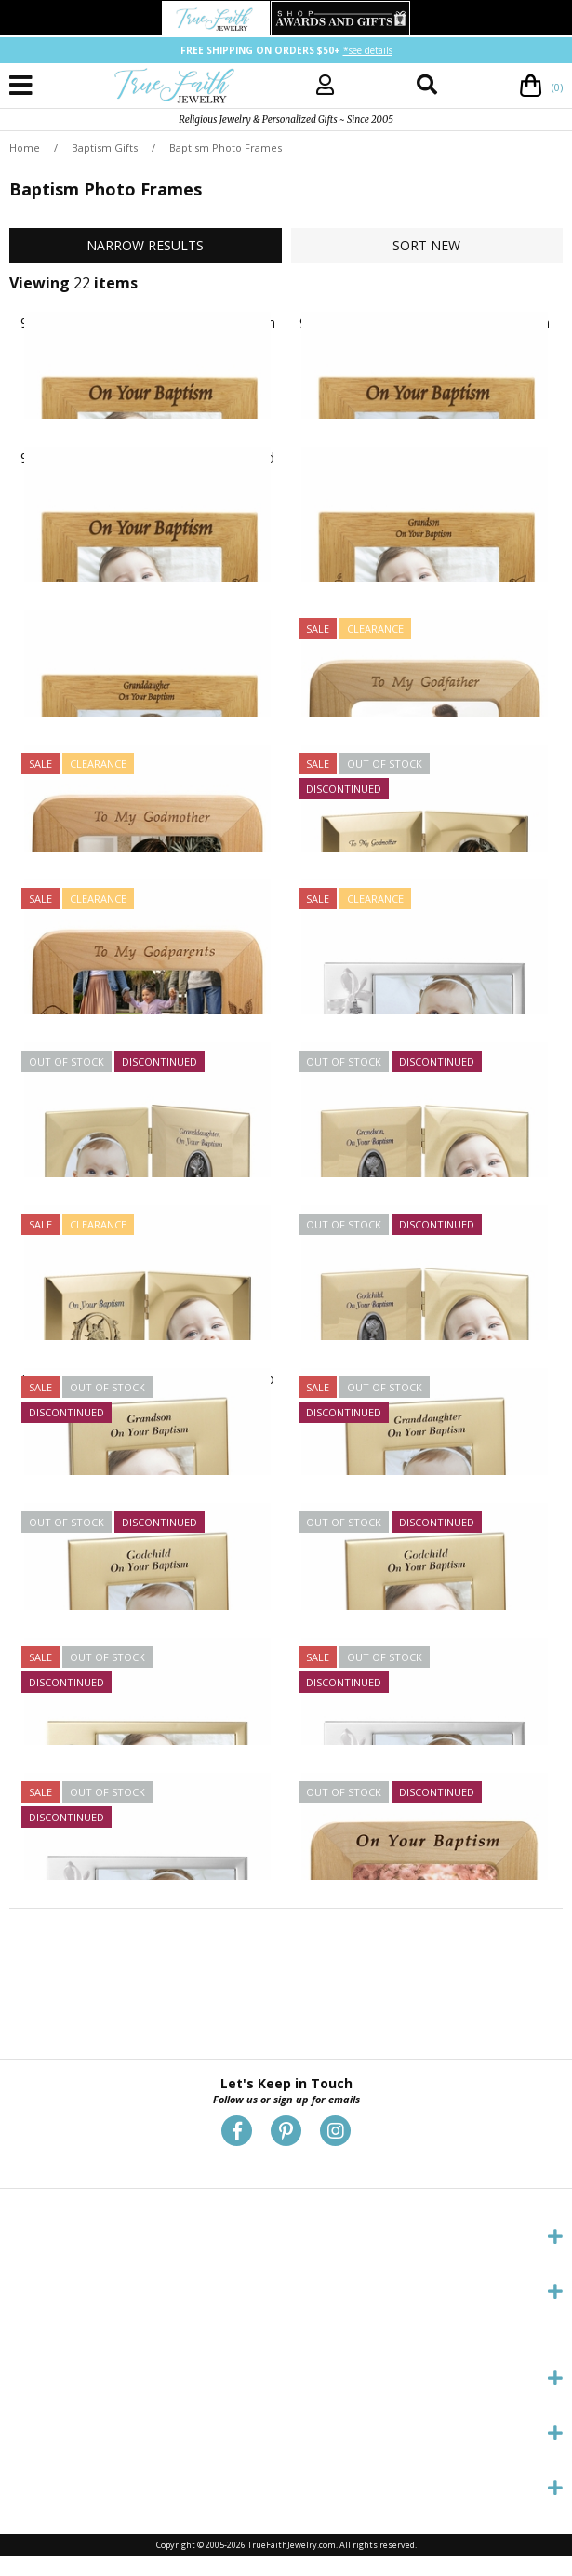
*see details (367, 50)
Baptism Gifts (105, 147)
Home (24, 147)
